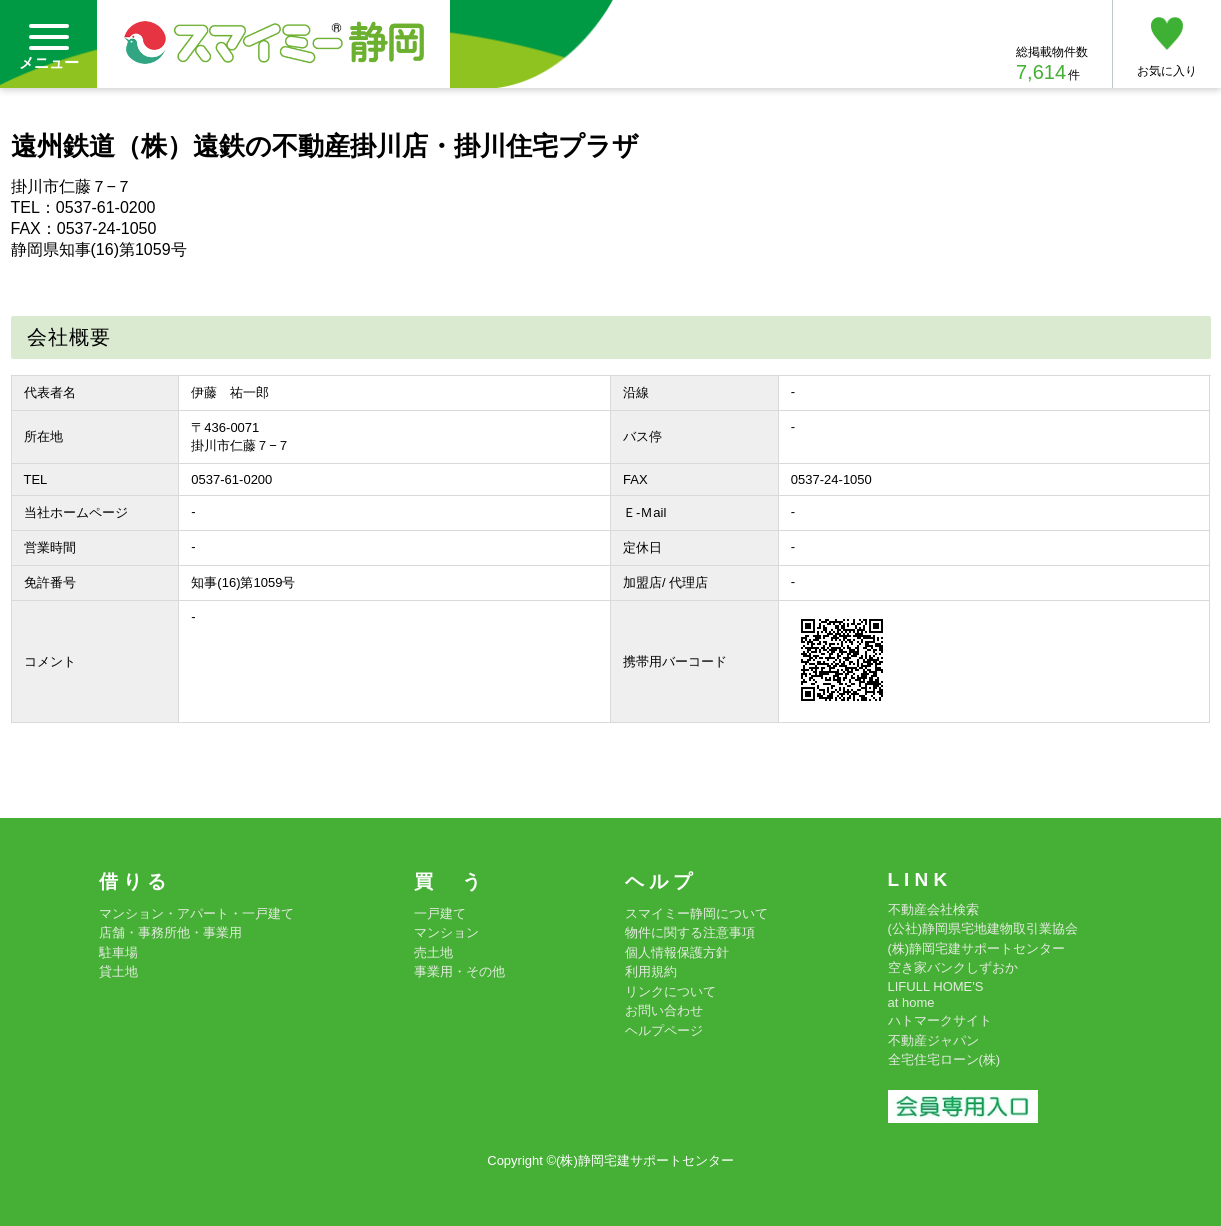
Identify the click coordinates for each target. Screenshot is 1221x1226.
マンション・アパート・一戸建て (196, 913)
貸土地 (118, 971)
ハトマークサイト (940, 1020)
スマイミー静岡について (696, 913)
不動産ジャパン (933, 1040)
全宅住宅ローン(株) (944, 1059)
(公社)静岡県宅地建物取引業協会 (983, 928)
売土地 (433, 952)
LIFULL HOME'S (936, 986)
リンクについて (670, 991)
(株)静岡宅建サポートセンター (977, 948)
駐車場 (118, 952)
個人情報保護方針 (677, 952)
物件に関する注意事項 (690, 932)
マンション (446, 932)
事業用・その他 (459, 971)
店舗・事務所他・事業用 (170, 932)
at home (911, 1002)
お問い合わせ (664, 1010)
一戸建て (440, 913)
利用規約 (651, 971)
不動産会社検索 (933, 909)
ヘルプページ (664, 1030)
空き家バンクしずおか (953, 967)
